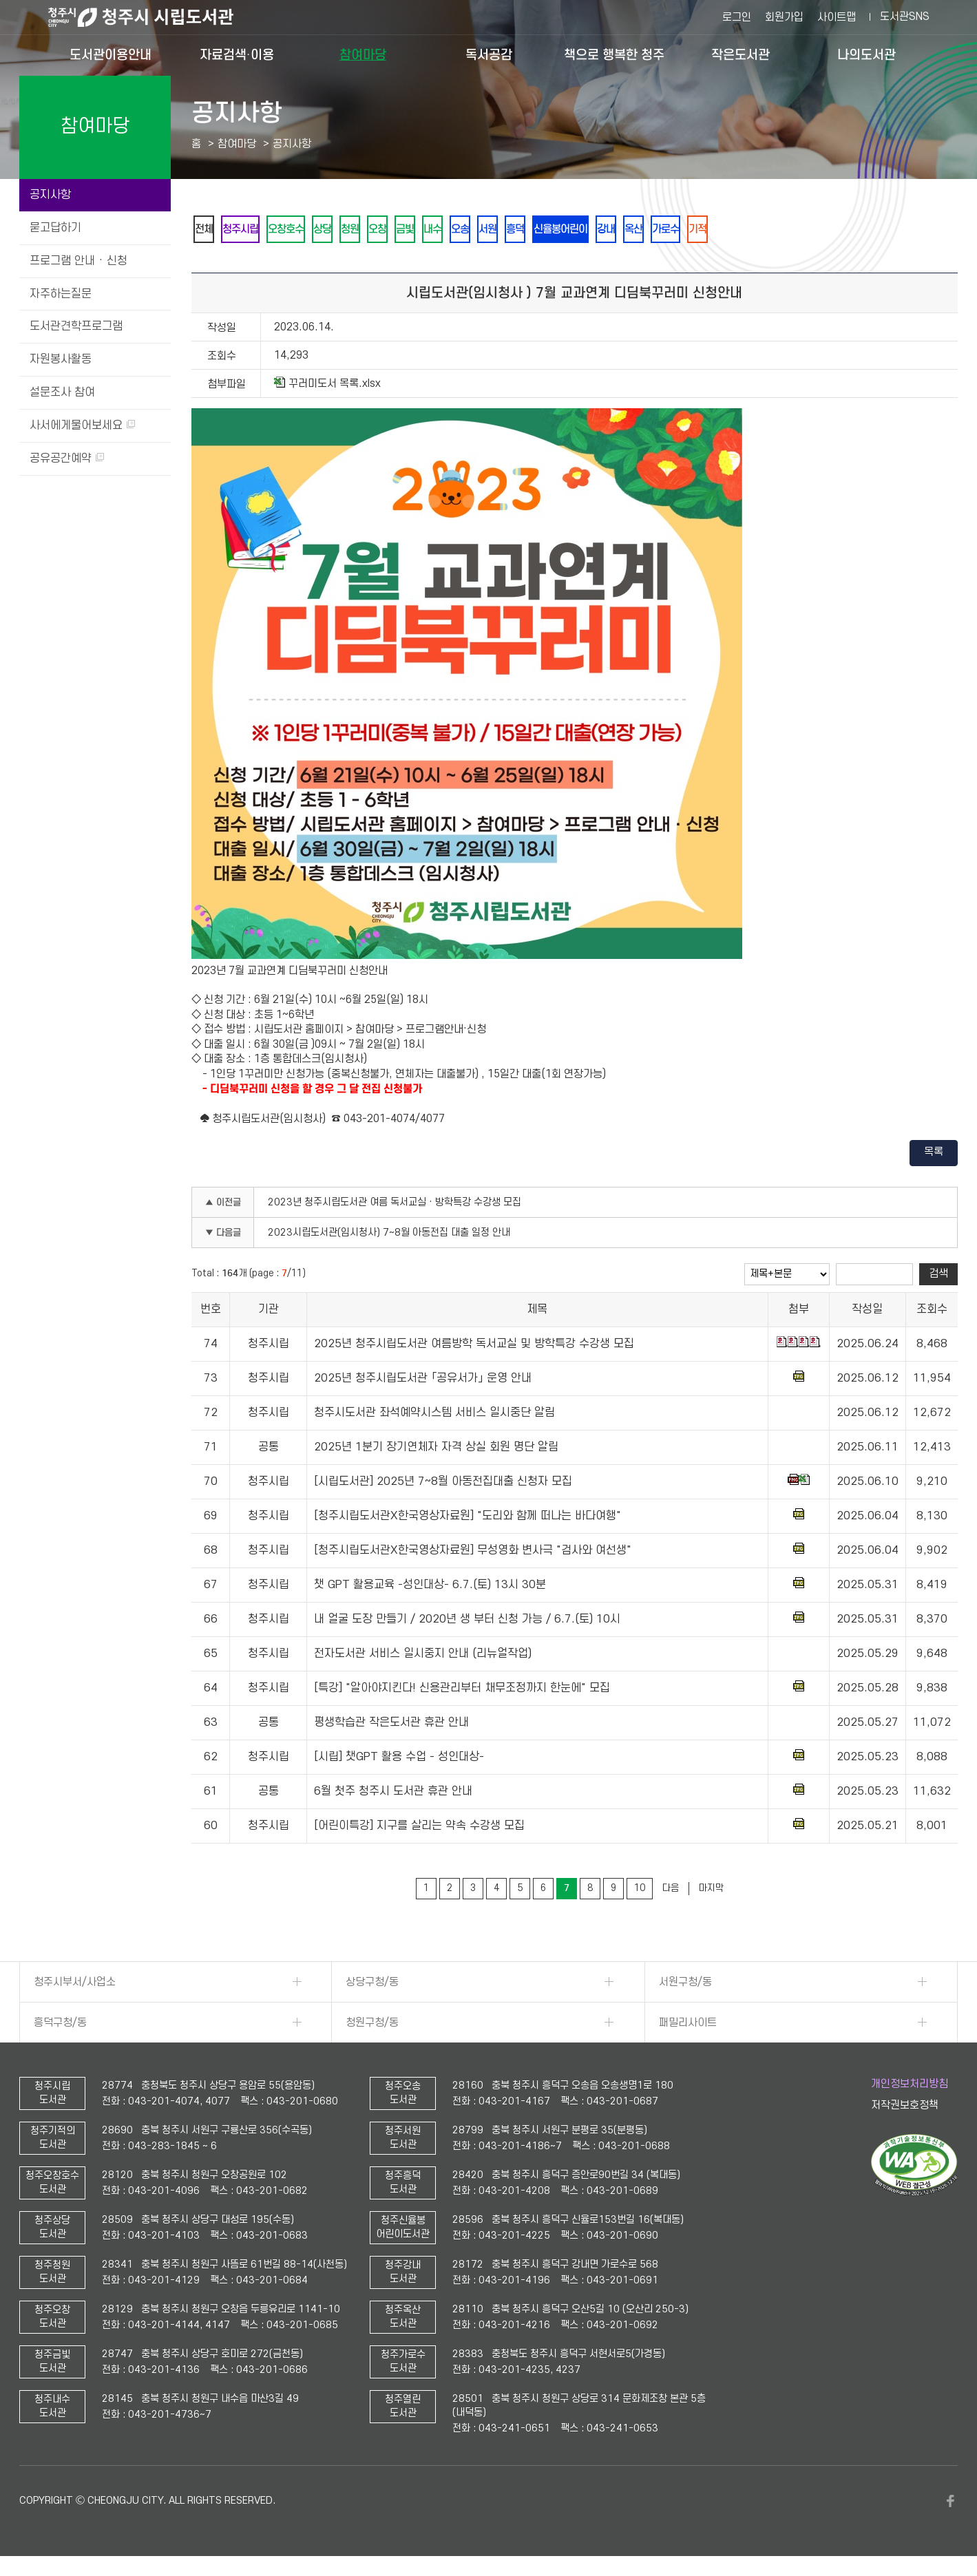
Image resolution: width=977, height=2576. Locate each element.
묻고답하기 (55, 228)
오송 (497, 230)
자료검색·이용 (237, 55)
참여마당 (362, 55)
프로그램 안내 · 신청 (78, 261)
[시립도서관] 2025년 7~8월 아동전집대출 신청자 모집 (443, 1484)
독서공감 (488, 55)
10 (639, 1891)
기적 (767, 230)
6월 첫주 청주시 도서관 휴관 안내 (393, 1794)
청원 (371, 230)
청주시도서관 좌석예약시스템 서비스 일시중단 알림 (434, 1415)
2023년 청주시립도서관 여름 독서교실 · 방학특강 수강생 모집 (394, 1205)
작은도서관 (740, 55)
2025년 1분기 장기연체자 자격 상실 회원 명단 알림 (436, 1450)
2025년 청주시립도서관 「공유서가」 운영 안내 (423, 1381)
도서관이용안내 (110, 55)
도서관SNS (904, 16)
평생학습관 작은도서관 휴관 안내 (391, 1725)
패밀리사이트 (688, 2025)
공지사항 (50, 195)
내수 (466, 230)
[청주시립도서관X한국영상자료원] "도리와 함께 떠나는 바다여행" (467, 1518)
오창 (402, 230)
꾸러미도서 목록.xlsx (327, 385)
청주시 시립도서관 (151, 17)
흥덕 (561, 230)
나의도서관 (866, 55)
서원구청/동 (685, 1984)
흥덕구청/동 (60, 2025)
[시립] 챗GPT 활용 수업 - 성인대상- (399, 1759)
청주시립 (247, 230)
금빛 (434, 230)
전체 (206, 230)
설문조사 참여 (62, 392)
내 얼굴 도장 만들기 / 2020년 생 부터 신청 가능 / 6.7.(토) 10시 (467, 1622)
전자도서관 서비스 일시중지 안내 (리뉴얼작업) (423, 1656)
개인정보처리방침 (909, 2086)
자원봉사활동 (61, 359)
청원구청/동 (372, 2025)
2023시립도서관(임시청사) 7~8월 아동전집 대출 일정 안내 (389, 1235)
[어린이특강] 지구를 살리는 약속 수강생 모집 (419, 1828)
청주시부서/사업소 (75, 1984)
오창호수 (298, 230)
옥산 (694, 230)
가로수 (731, 230)
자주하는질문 (61, 294)
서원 (529, 230)
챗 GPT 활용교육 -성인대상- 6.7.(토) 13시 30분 (430, 1587)
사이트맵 (836, 17)
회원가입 (784, 17)
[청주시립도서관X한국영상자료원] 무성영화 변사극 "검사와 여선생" (472, 1553)
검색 (938, 1276)
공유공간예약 (67, 458)
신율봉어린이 (612, 230)
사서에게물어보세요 (82, 425)
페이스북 (951, 2504)
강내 (663, 230)
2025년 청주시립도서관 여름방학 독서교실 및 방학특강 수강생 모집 (474, 1346)
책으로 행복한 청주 (614, 55)
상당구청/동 (372, 1984)
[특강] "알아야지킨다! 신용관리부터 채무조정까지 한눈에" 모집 (462, 1691)
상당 (339, 230)
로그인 (736, 17)
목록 (933, 1154)
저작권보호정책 (904, 2108)
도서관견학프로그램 (76, 326)
